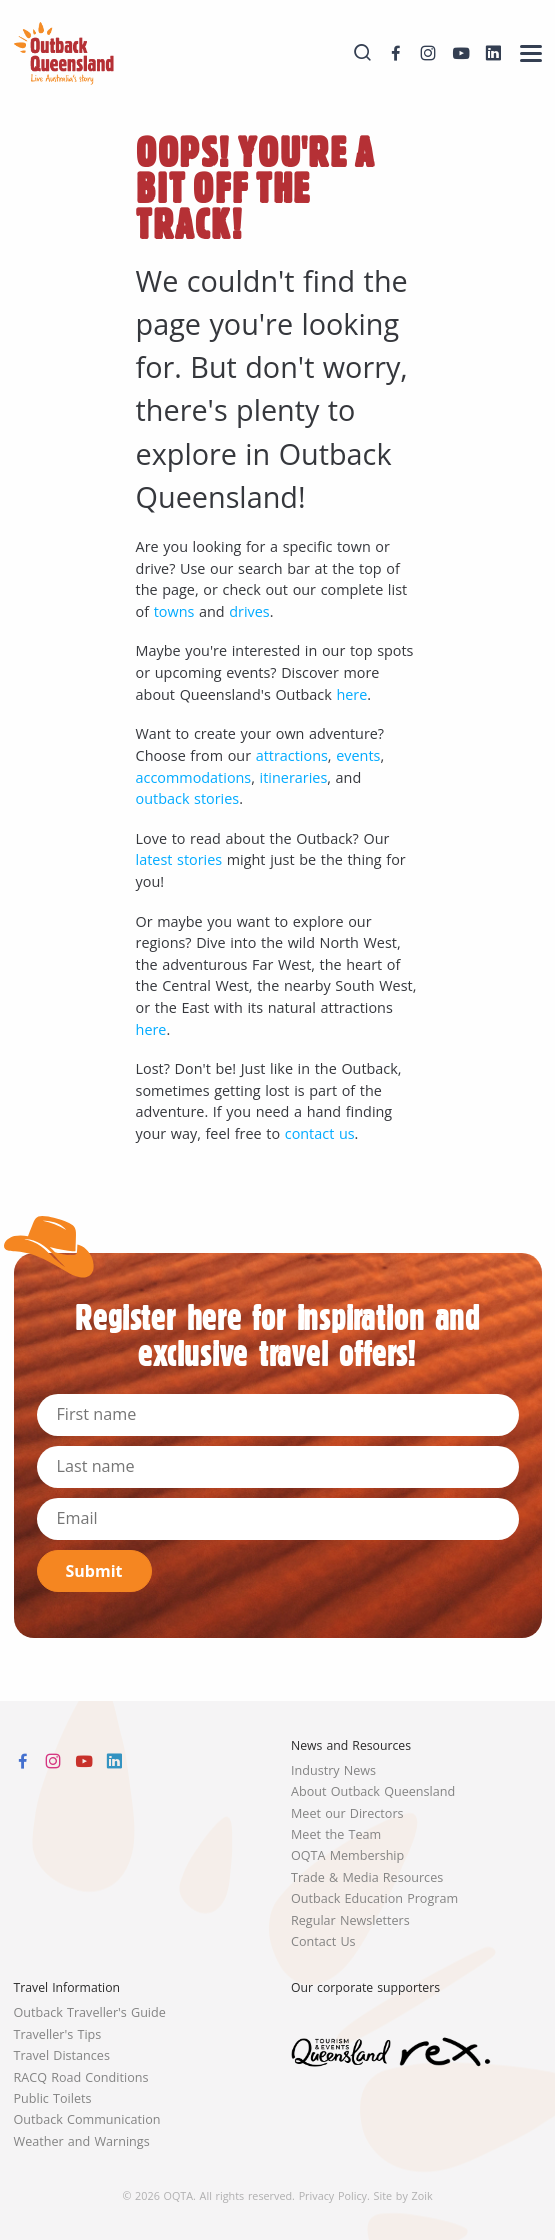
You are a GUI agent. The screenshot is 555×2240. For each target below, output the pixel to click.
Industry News (333, 1770)
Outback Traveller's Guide (90, 2012)
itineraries (294, 777)
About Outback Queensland (373, 1791)
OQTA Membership (347, 1855)
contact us (320, 1133)
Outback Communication (87, 2119)
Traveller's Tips (58, 2034)
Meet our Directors (347, 1813)
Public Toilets (53, 2098)
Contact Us (323, 1941)
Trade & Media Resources (367, 1877)
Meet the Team (336, 1834)
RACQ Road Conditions (81, 2077)
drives (249, 611)
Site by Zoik (403, 2195)
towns (174, 611)
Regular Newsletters (350, 1920)
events (358, 755)
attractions (292, 755)
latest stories (179, 859)
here (351, 694)
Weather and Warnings (82, 2141)
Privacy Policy (333, 2195)
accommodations (194, 777)
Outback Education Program (374, 1898)
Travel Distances (62, 2055)
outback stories (188, 798)
